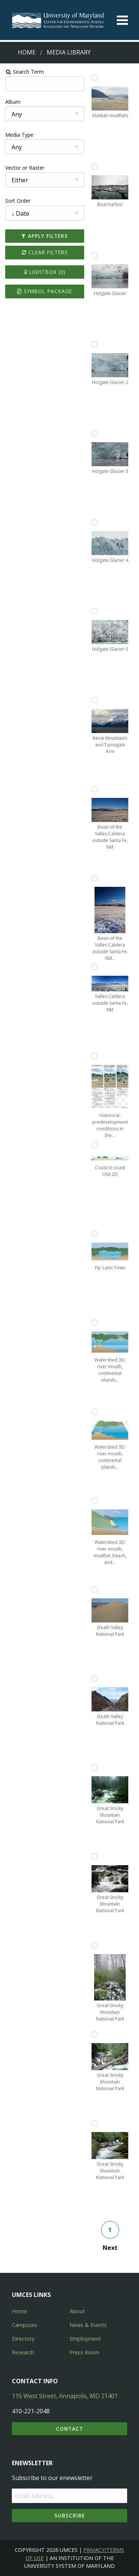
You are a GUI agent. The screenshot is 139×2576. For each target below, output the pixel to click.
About (77, 2311)
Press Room (84, 2352)
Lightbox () (44, 271)
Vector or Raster (24, 167)
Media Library (69, 52)
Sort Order (17, 200)
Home (27, 52)
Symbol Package (44, 291)
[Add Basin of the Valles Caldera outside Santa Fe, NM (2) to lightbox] (95, 878)
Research (23, 2352)
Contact (69, 2428)
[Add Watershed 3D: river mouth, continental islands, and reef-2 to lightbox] (95, 1412)
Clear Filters (44, 252)
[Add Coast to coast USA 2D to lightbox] (95, 1145)
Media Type (19, 134)
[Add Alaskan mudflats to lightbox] (95, 77)
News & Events (88, 2324)
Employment (85, 2338)
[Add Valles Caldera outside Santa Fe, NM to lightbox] (95, 967)
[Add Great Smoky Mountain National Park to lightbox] (95, 1767)
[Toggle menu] (122, 20)
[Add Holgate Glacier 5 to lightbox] (95, 611)
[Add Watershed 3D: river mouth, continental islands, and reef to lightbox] (95, 1323)
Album (12, 101)
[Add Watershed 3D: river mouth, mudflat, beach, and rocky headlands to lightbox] (95, 1501)
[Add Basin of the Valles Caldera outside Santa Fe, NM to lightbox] (95, 789)
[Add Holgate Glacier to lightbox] (95, 255)
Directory (23, 2338)
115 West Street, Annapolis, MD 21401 (65, 2396)
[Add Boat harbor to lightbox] (95, 166)
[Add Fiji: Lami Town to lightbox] (95, 1234)
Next (110, 2248)
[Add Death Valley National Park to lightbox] (95, 1589)
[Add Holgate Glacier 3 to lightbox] (95, 433)
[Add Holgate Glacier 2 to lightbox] (95, 344)
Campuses (24, 2324)
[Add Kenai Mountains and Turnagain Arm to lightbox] (95, 700)
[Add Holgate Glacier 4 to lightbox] (95, 522)
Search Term (24, 71)
